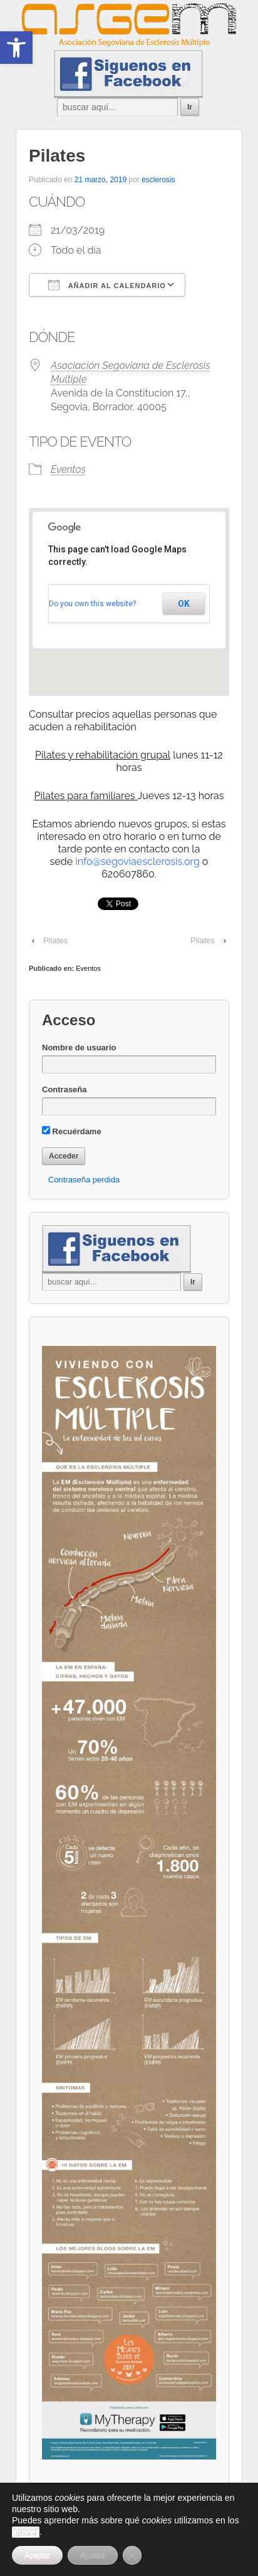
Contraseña (64, 1089)
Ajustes (92, 2555)
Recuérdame (71, 1131)
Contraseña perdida (84, 1179)
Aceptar (37, 2555)
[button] (16, 47)
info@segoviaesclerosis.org (137, 861)
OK (184, 604)
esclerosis (158, 179)
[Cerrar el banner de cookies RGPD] (132, 2555)
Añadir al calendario (107, 285)
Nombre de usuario (79, 1047)
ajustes (25, 2532)
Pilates (55, 940)
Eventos (68, 469)
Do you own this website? (92, 603)
